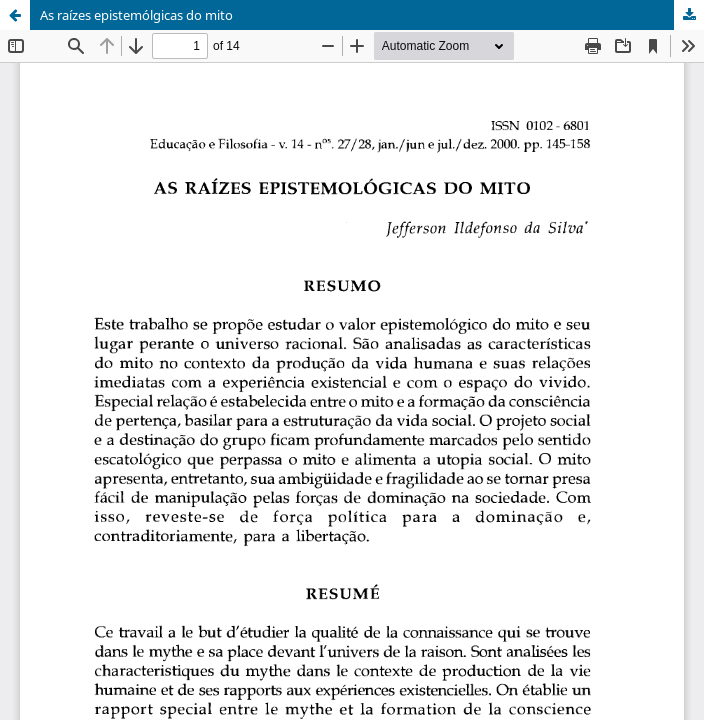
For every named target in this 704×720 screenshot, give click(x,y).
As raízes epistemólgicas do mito (136, 15)
